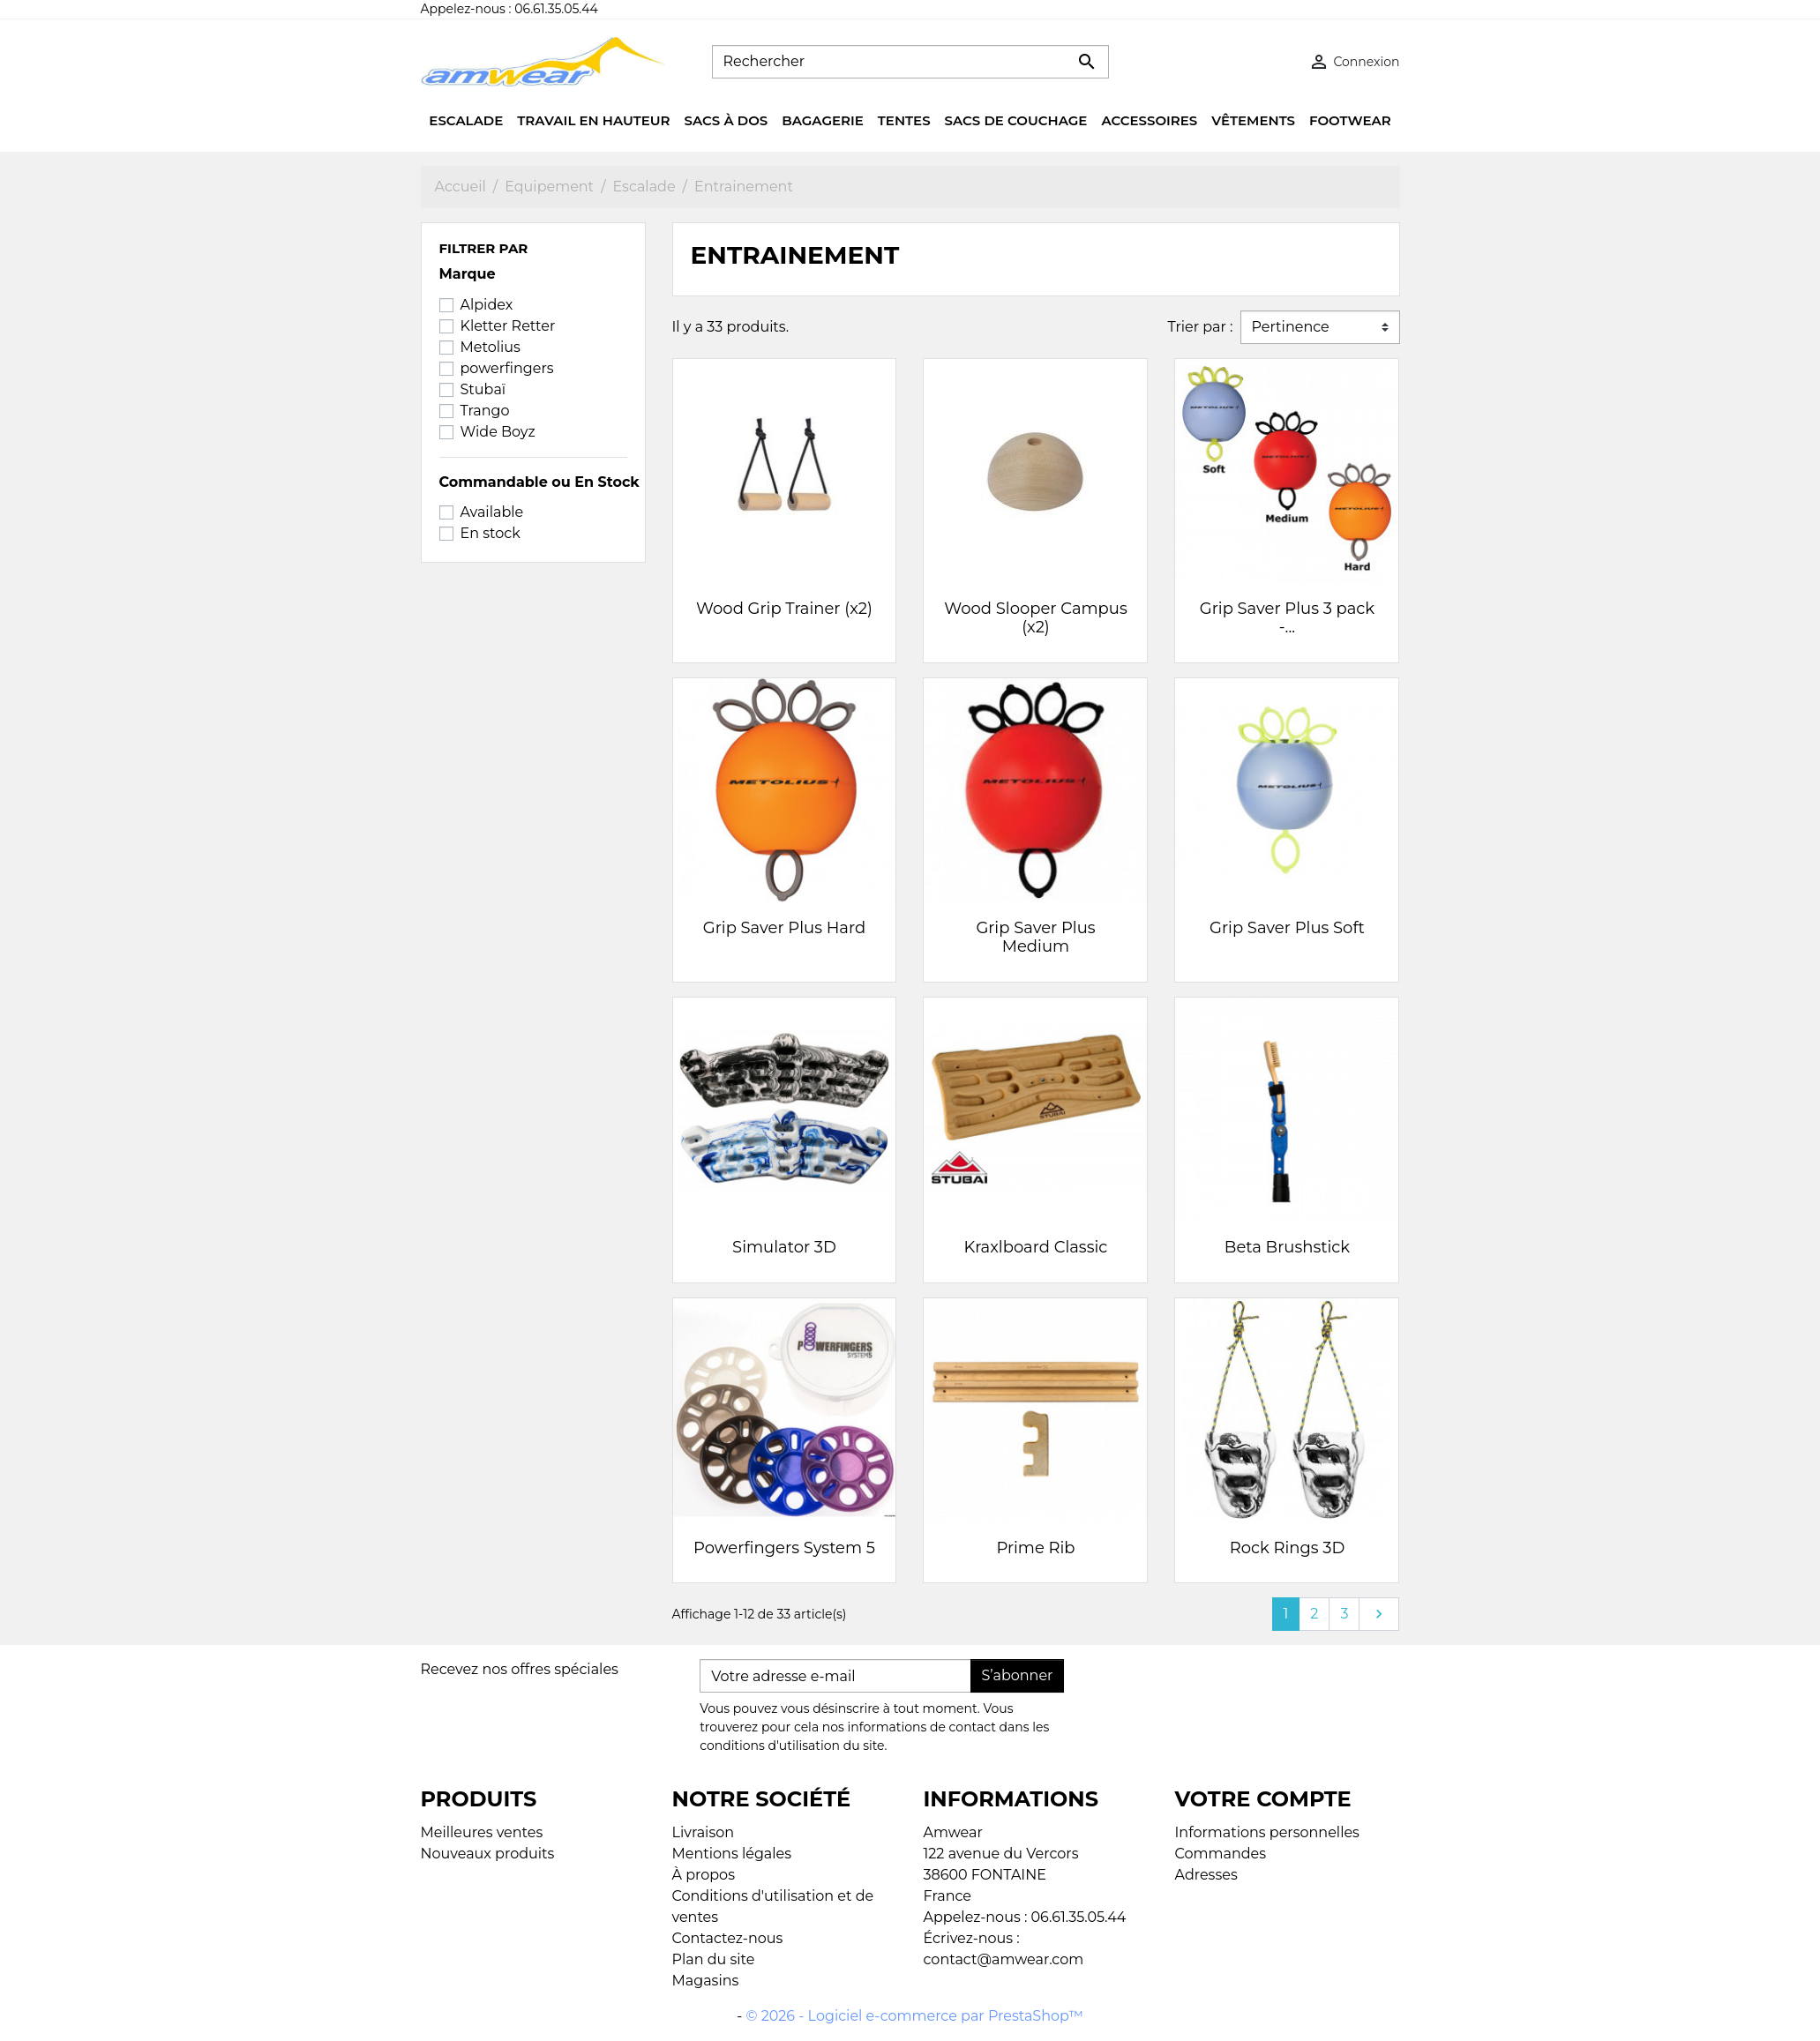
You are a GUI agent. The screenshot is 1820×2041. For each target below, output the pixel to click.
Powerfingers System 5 (784, 1548)
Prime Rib (1035, 1548)
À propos (703, 1874)
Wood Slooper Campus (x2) (1035, 618)
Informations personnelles (1267, 1832)
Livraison (703, 1832)
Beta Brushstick (1287, 1247)
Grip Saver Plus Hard (784, 928)
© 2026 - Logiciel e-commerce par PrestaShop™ (914, 2015)
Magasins (705, 1980)
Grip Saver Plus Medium (1035, 937)
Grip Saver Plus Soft (1287, 928)
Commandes (1221, 1853)
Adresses (1206, 1874)
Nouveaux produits (488, 1853)
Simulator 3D (784, 1247)
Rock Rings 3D (1287, 1548)
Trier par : (1199, 326)
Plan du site (713, 1959)
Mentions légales (732, 1853)
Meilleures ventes (482, 1832)
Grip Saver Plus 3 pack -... (1287, 618)
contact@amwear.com (1004, 1959)
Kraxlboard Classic (1036, 1247)
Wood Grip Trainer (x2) (784, 608)
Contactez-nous (727, 1938)
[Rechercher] (910, 61)
